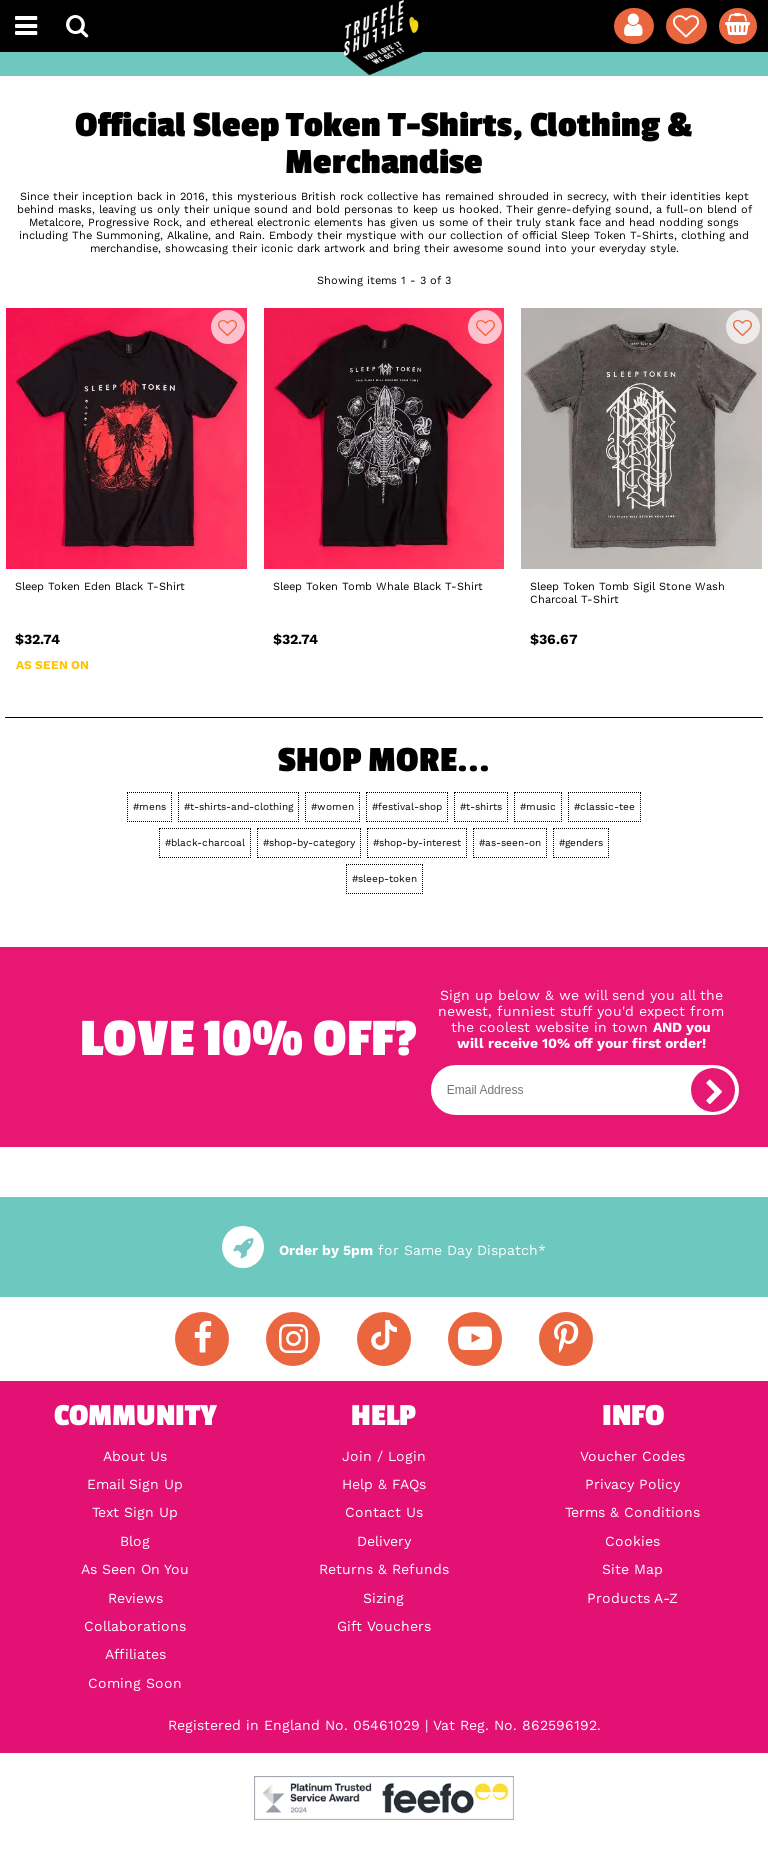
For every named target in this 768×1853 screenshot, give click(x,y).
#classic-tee (604, 806)
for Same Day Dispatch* (383, 1250)
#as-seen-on (510, 842)
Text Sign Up (135, 1512)
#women (332, 806)
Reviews (135, 1598)
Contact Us (384, 1512)
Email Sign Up (135, 1484)
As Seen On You (135, 1569)
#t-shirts (481, 806)
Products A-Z (632, 1598)
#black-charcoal (205, 842)
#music (538, 806)
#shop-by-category (309, 842)
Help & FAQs (384, 1484)
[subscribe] (713, 1090)
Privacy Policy (632, 1484)
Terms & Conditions (632, 1512)
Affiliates (135, 1654)
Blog (135, 1541)
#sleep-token (384, 878)
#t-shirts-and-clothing (238, 806)
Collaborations (135, 1626)
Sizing (383, 1598)
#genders (581, 842)
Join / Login (384, 1456)
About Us (135, 1456)
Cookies (632, 1541)
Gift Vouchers (384, 1626)
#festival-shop (407, 806)
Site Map (632, 1569)
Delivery (384, 1541)
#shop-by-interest (417, 842)
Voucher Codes (632, 1456)
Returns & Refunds (384, 1569)
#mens (149, 806)
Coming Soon (135, 1683)
